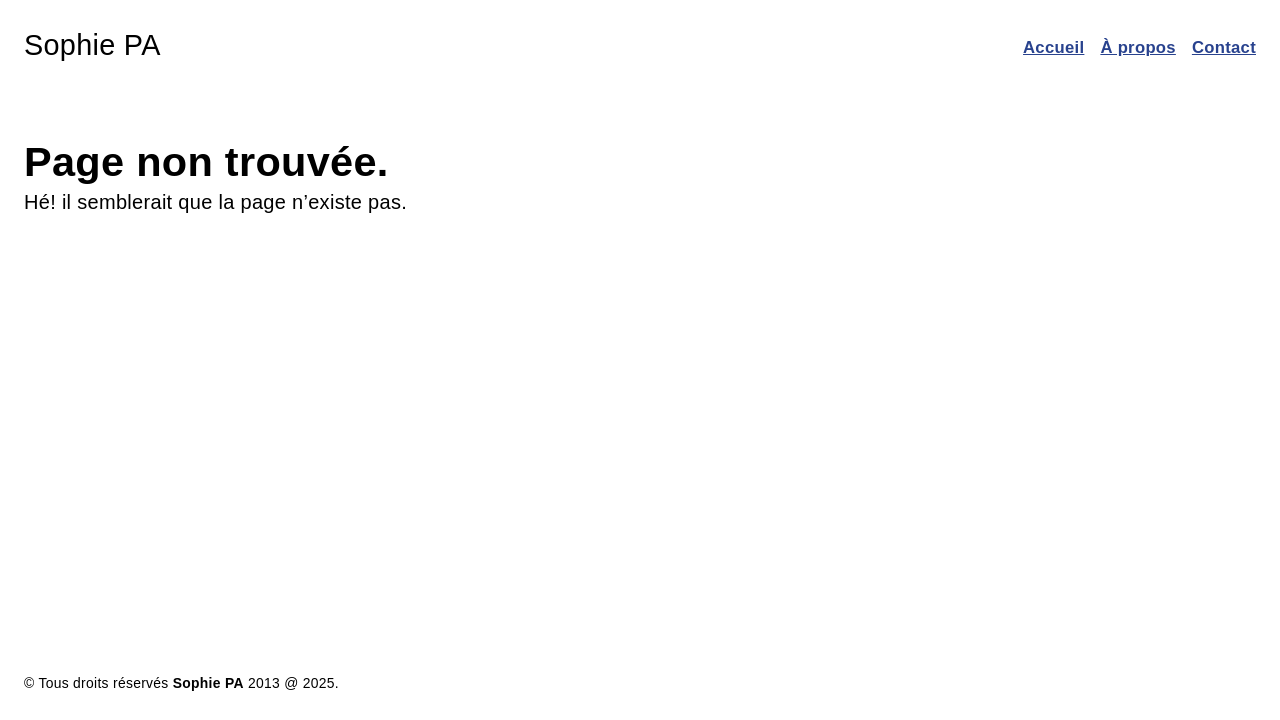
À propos (1138, 47)
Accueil (1053, 47)
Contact (1224, 47)
